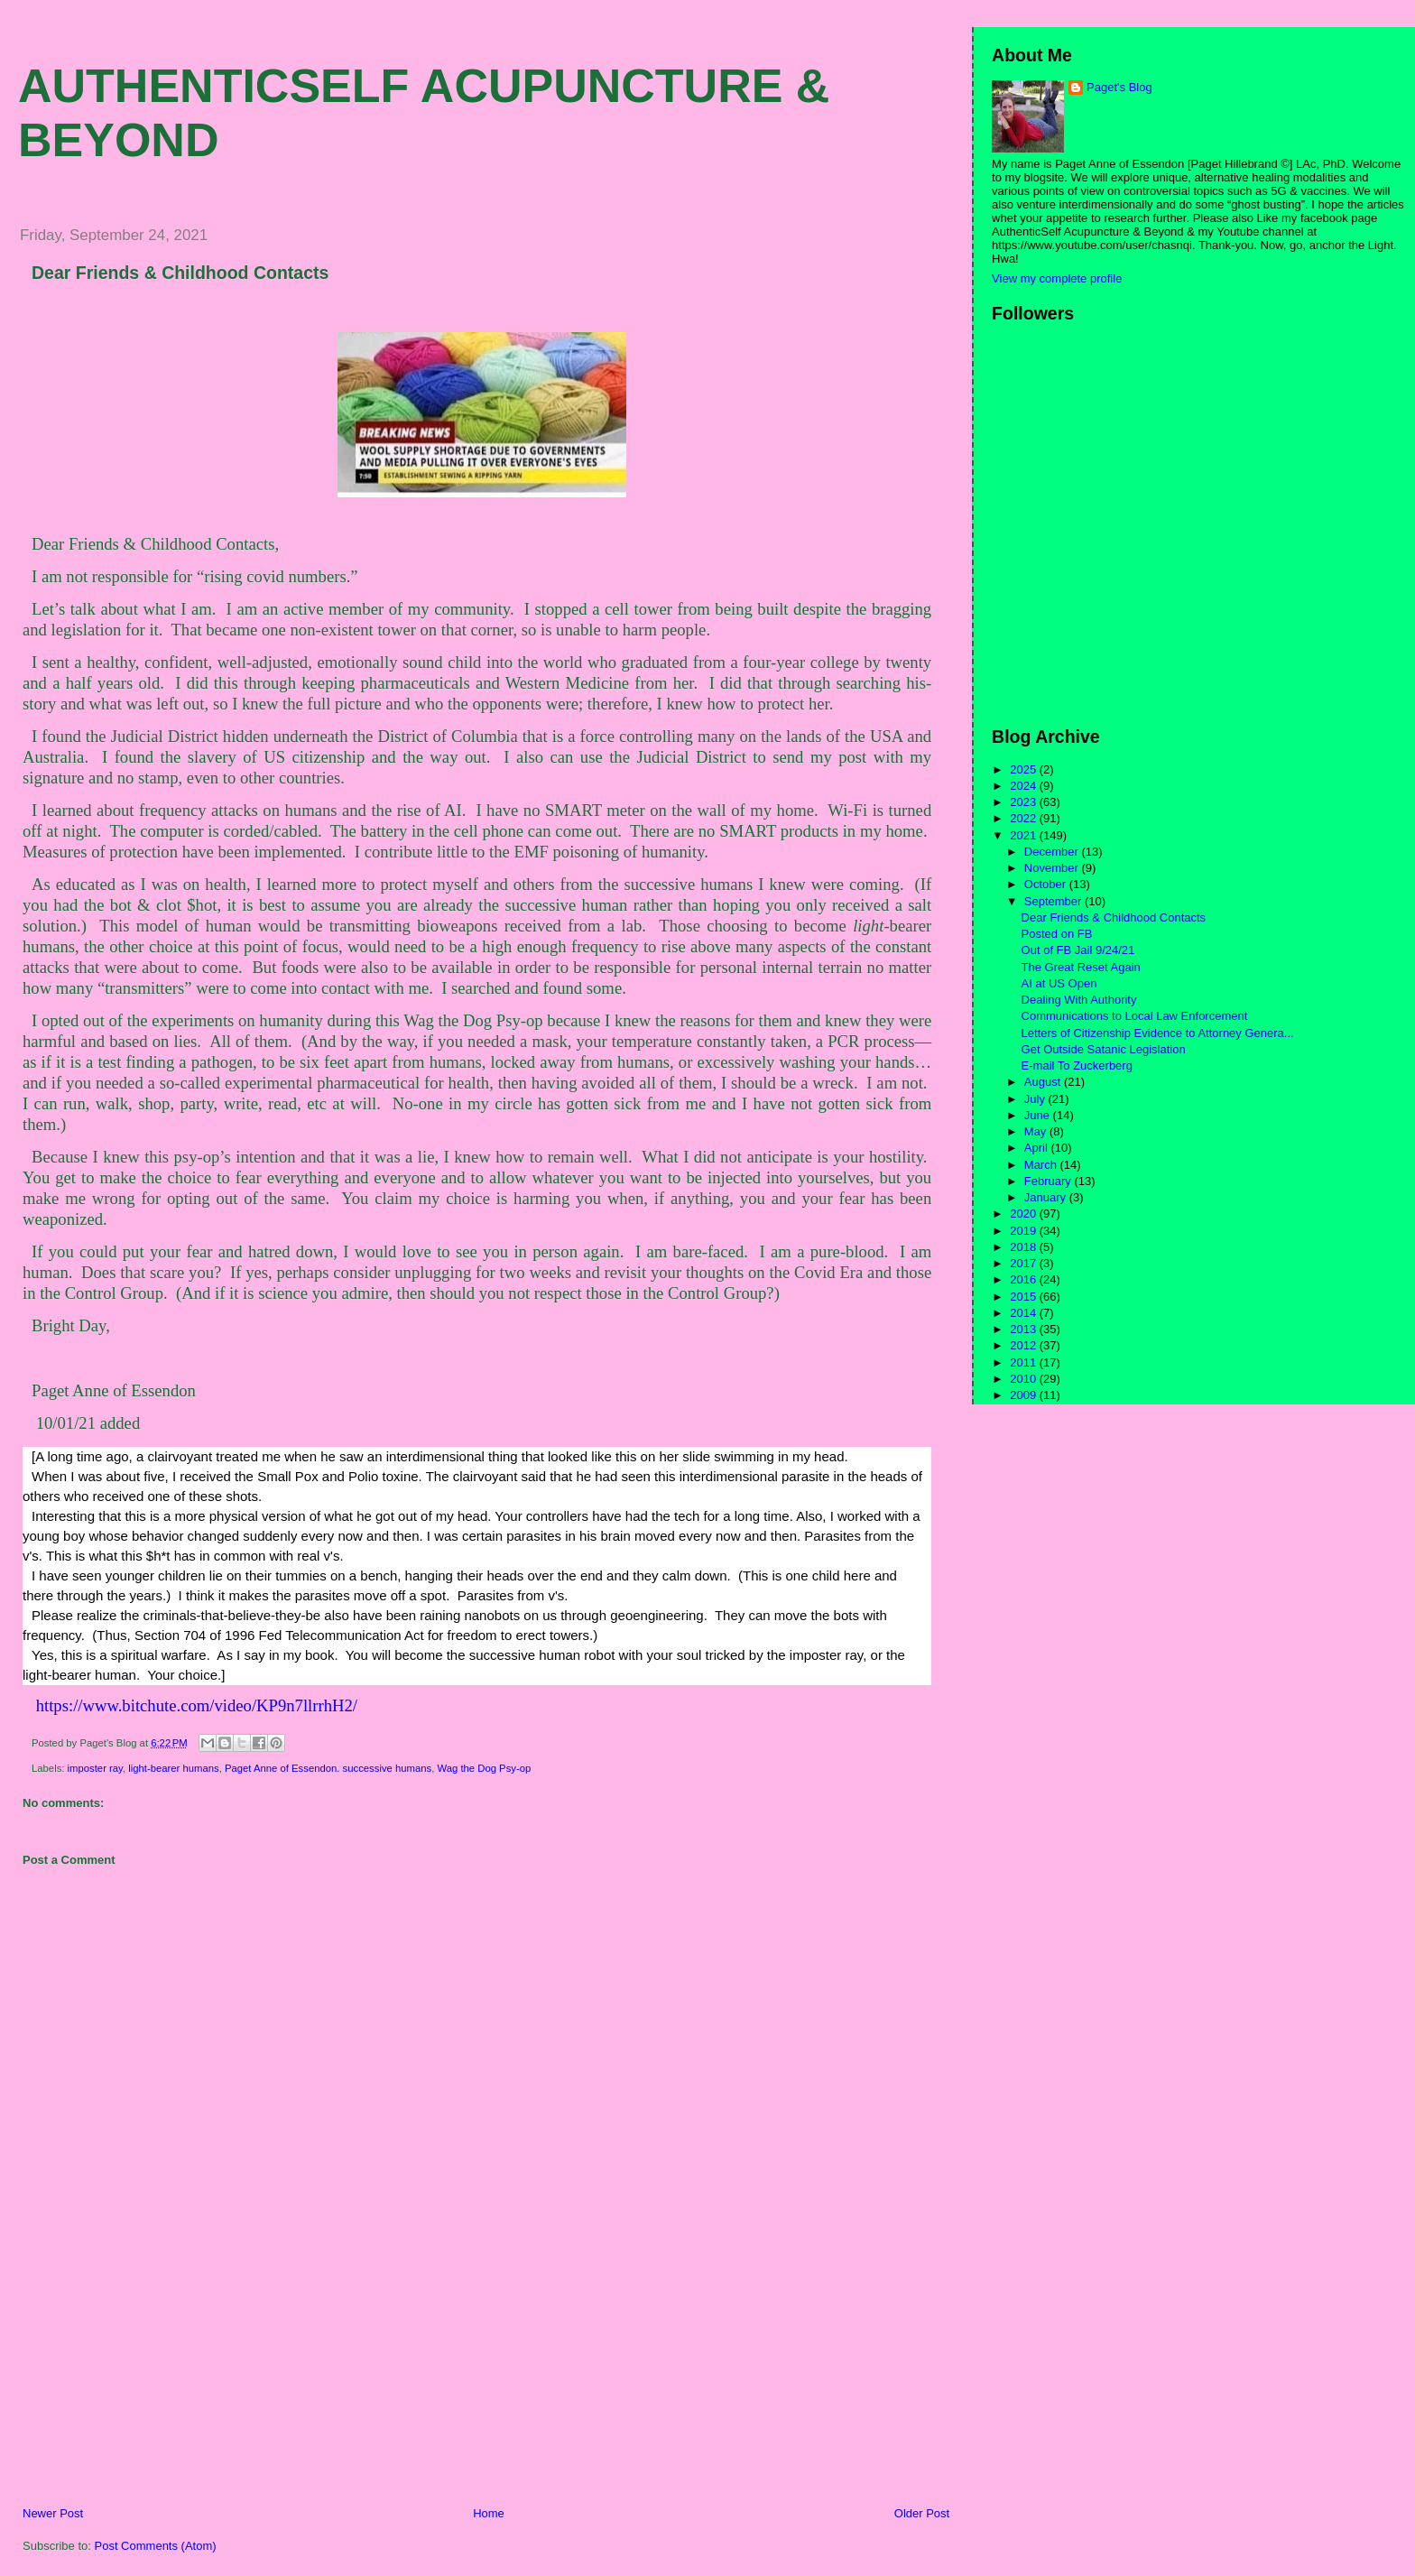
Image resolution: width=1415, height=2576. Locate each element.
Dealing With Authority (1079, 999)
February (1049, 1181)
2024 (1025, 785)
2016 (1025, 1279)
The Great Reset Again (1081, 967)
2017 (1025, 1263)
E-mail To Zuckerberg (1077, 1065)
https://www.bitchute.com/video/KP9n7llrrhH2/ (194, 1705)
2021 (1025, 835)
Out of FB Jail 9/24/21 (1078, 950)
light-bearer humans (173, 1768)
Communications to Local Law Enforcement (1135, 1016)
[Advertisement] (140, 2379)
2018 (1025, 1247)
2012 (1025, 1345)
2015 (1025, 1296)
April (1037, 1147)
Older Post (921, 2513)
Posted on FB (1057, 934)
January (1046, 1197)
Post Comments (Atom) (156, 2546)
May (1037, 1131)
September (1054, 901)
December (1053, 851)
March (1042, 1165)
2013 (1025, 1329)
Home (488, 2513)
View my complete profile (1057, 278)
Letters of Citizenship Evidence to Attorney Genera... (1158, 1033)
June (1038, 1115)
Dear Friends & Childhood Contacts (180, 273)
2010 (1025, 1378)
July (1036, 1099)
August (1044, 1082)
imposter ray (95, 1768)
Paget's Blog (1119, 87)
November (1053, 868)
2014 (1025, 1313)
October (1046, 884)
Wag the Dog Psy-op (484, 1768)
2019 (1025, 1230)
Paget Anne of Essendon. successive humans (328, 1768)
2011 (1025, 1362)
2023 (1025, 802)
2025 (1025, 769)
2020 (1025, 1213)
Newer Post (53, 2513)
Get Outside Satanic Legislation (1104, 1049)
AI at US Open (1059, 983)
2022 (1025, 818)
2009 (1025, 1395)
